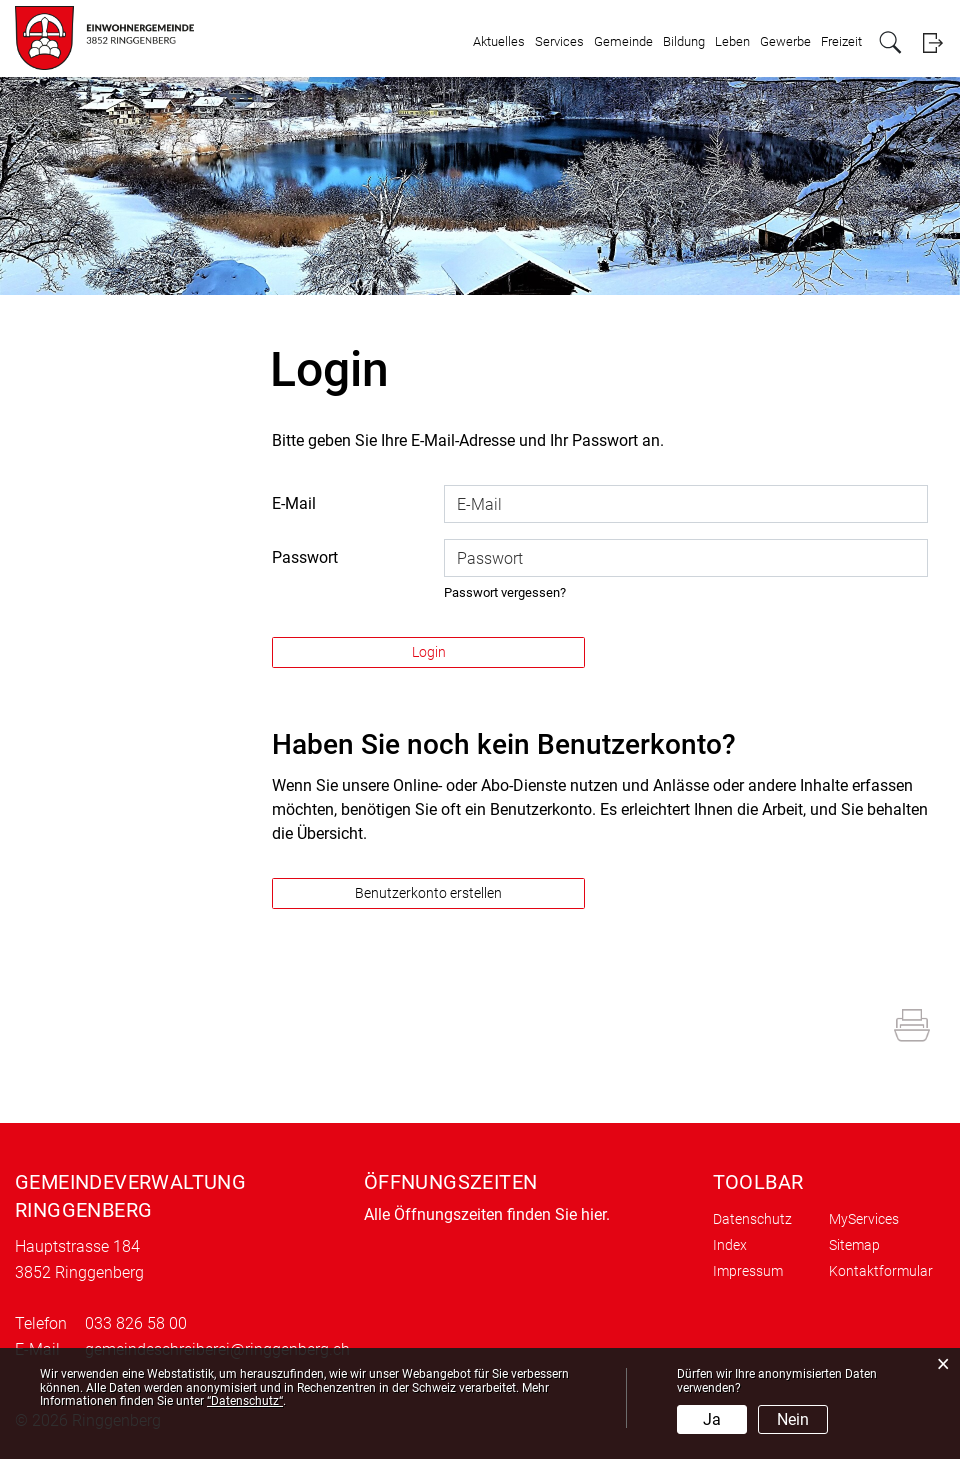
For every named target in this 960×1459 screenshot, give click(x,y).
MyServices (864, 1219)
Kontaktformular (881, 1271)
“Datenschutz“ (245, 1401)
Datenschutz (752, 1219)
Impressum (748, 1271)
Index (730, 1245)
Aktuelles (499, 41)
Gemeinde (623, 41)
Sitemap (854, 1245)
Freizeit (841, 41)
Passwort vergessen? (505, 592)
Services (559, 41)
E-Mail (294, 503)
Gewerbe (785, 41)
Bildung (684, 41)
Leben (732, 41)
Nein (793, 1419)
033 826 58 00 (136, 1323)
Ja (712, 1419)
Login (932, 42)
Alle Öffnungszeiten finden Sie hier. (487, 1214)
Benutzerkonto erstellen (428, 893)
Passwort (305, 557)
